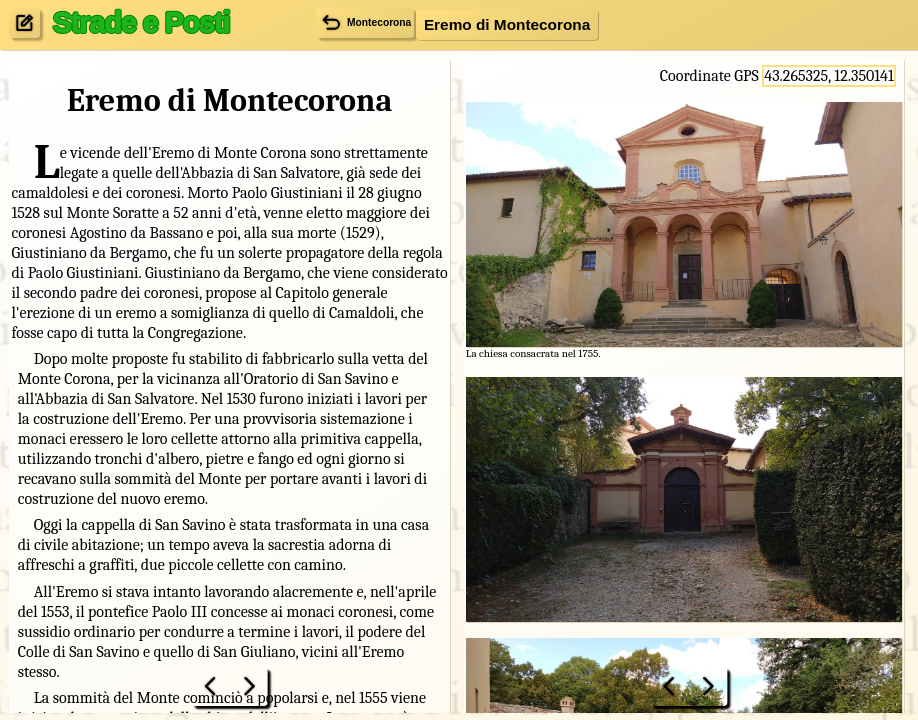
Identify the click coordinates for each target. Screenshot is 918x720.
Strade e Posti (140, 22)
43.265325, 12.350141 (828, 76)
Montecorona (365, 22)
